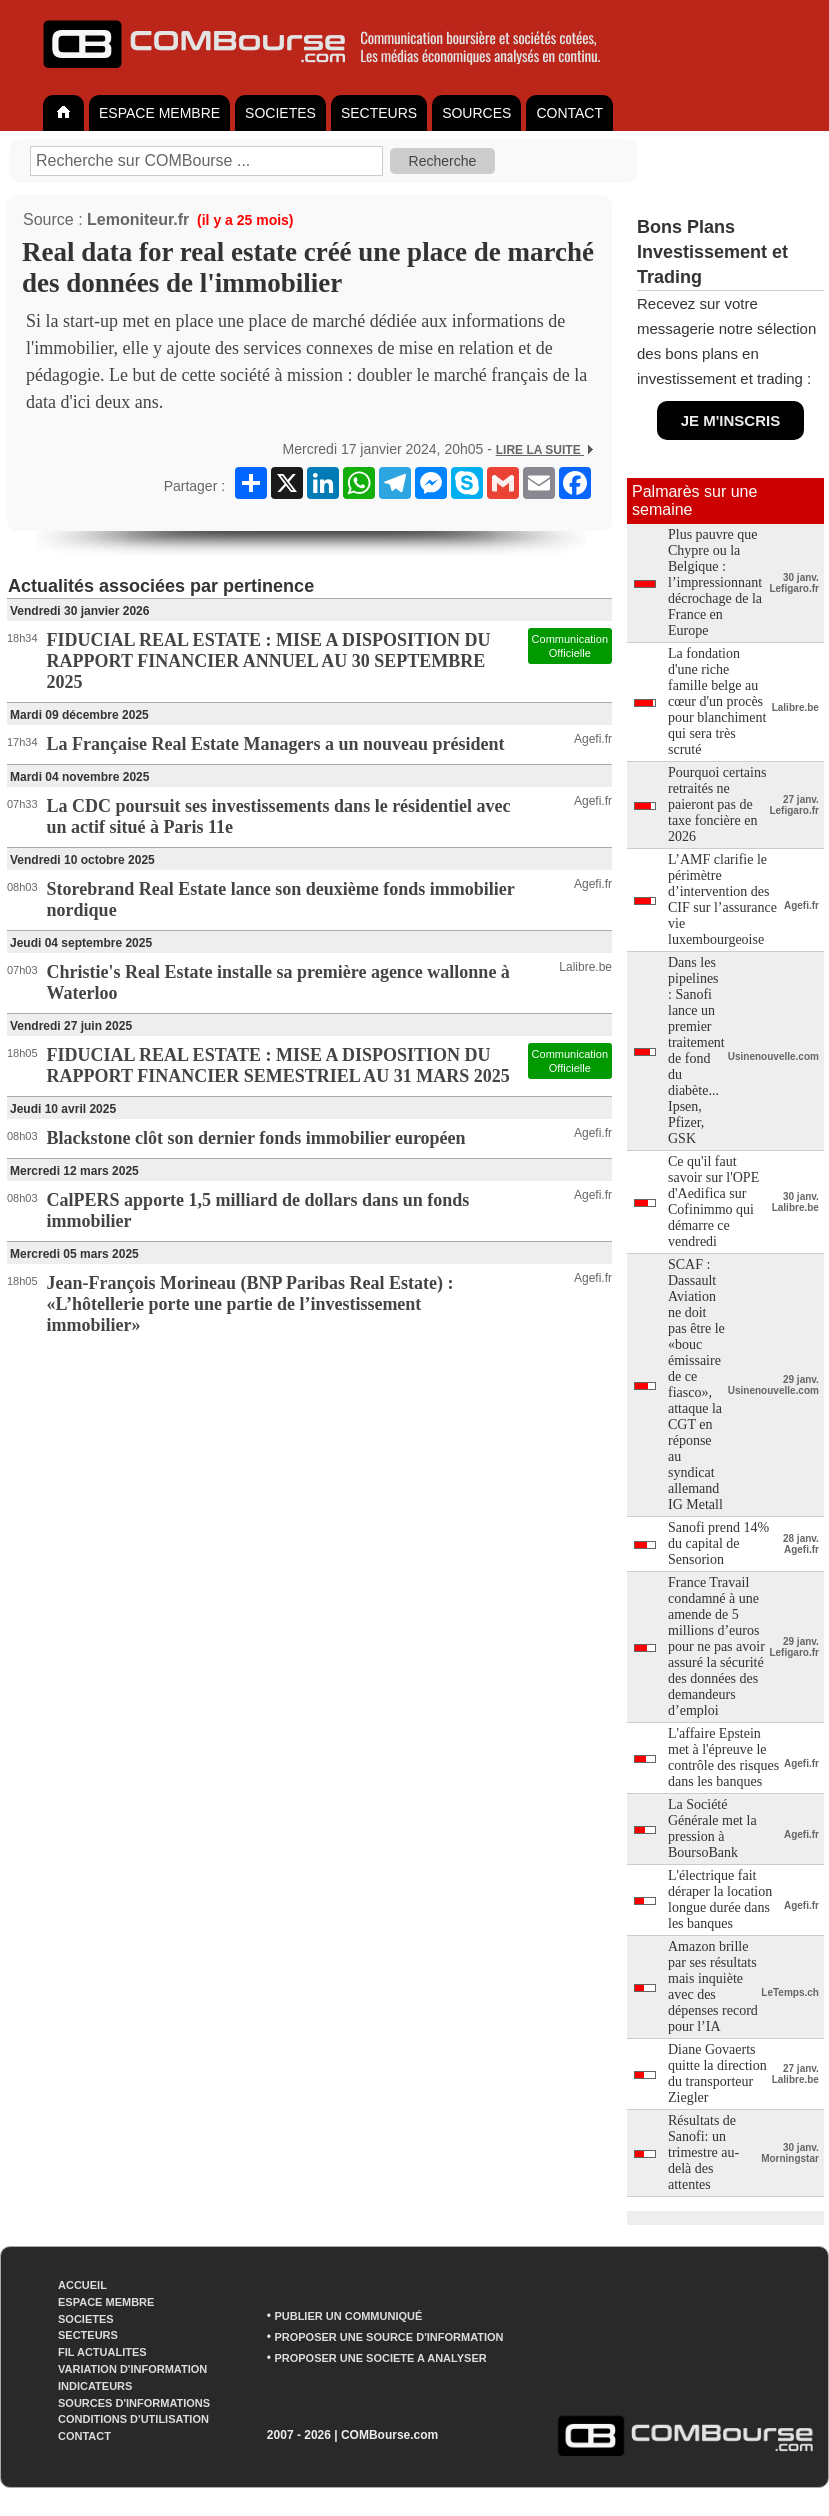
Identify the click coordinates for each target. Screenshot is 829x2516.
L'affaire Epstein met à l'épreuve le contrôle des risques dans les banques (723, 1757)
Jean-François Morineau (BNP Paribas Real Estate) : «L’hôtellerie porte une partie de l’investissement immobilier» (250, 1304)
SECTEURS (379, 113)
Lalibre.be (585, 967)
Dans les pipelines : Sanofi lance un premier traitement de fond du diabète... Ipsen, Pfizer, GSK (696, 1050)
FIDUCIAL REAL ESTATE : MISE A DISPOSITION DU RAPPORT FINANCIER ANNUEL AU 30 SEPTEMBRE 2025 (269, 661)
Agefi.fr (593, 739)
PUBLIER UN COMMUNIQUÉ (348, 2316)
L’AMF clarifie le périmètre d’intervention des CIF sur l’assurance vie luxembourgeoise (722, 899)
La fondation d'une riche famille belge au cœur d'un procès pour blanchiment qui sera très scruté (717, 701)
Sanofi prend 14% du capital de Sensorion (718, 1543)
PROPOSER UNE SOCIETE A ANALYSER (380, 2358)
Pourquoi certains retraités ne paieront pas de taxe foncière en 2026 (717, 804)
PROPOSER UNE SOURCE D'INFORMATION (388, 2337)
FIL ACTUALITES (102, 2352)
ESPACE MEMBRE (159, 113)
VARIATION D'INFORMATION (132, 2369)
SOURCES (476, 113)
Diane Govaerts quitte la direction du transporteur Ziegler (717, 2073)
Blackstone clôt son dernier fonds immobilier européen (256, 1138)
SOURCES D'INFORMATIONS (134, 2403)
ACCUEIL (82, 2285)
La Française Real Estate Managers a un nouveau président (276, 744)
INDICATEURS (95, 2386)
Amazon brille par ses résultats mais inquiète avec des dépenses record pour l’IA (713, 1986)
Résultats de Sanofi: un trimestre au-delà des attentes (703, 2152)
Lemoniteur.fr (138, 219)
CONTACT (569, 113)
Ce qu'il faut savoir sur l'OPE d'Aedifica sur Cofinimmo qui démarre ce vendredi (713, 1201)
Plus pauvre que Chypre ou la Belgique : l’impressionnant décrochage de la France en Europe (715, 582)
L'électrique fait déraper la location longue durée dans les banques (720, 1899)
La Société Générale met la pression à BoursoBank (712, 1828)
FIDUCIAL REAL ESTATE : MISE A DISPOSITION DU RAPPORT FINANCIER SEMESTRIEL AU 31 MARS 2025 (278, 1065)
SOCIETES (280, 113)
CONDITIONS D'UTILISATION (133, 2419)
